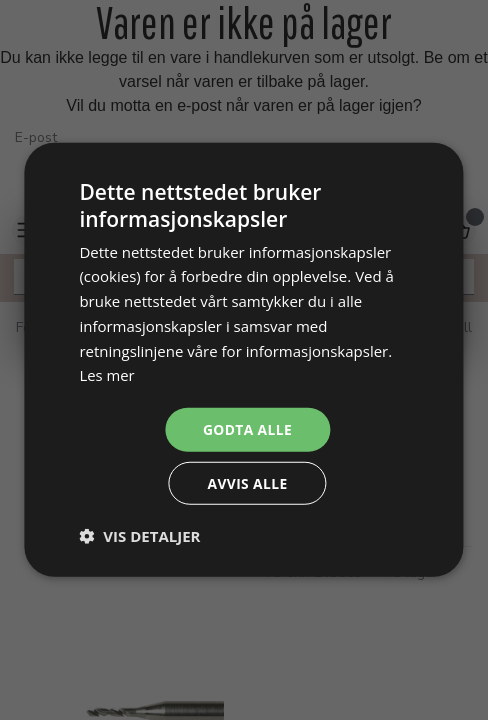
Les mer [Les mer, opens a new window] (107, 374)
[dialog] (243, 360)
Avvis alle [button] (247, 483)
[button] (139, 537)
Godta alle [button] (247, 428)
